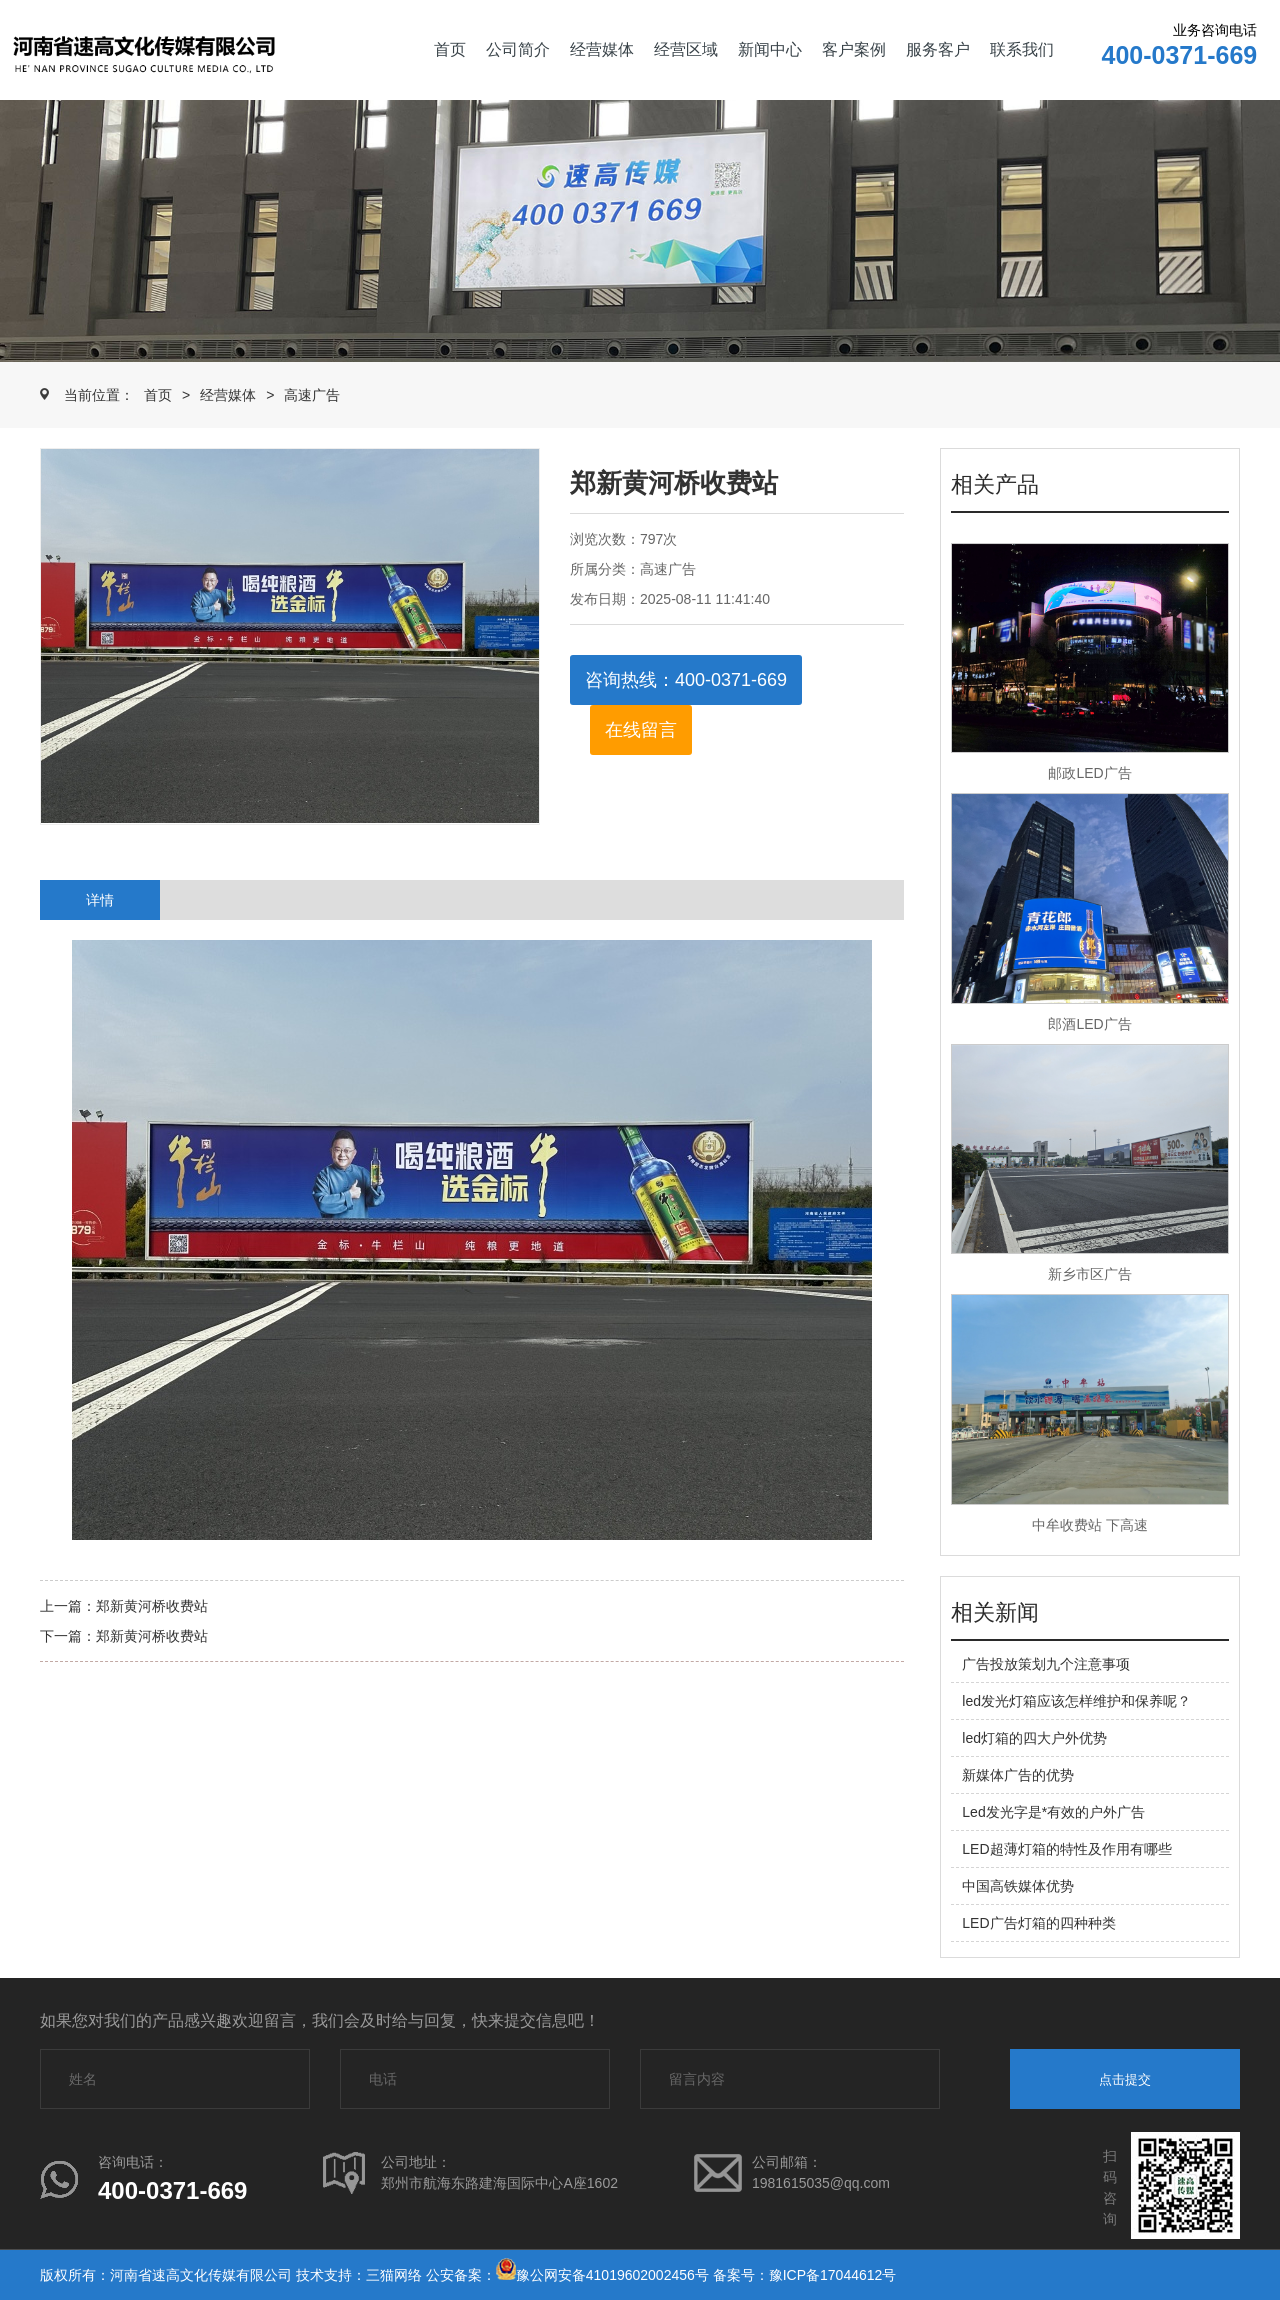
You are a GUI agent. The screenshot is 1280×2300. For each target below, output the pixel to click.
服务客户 (938, 49)
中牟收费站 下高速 (1090, 1525)
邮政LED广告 (1089, 773)
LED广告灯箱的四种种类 (1038, 1923)
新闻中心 (770, 49)
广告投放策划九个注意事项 (1046, 1664)
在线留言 (641, 730)
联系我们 (1022, 49)
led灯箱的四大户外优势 (1034, 1738)
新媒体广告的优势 (1018, 1775)
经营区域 (686, 49)
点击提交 (1125, 2079)
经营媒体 (602, 49)
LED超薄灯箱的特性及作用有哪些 (1066, 1849)
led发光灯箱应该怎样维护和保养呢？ (1076, 1701)
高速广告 (312, 395)
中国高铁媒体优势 (1018, 1886)
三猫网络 (394, 2275)
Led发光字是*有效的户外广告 (1053, 1812)
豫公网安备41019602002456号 (612, 2275)
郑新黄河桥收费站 (152, 1606)
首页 (450, 49)
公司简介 (518, 49)
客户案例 (854, 49)
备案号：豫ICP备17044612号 (805, 2275)
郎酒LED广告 (1089, 1024)
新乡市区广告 (1090, 1274)
